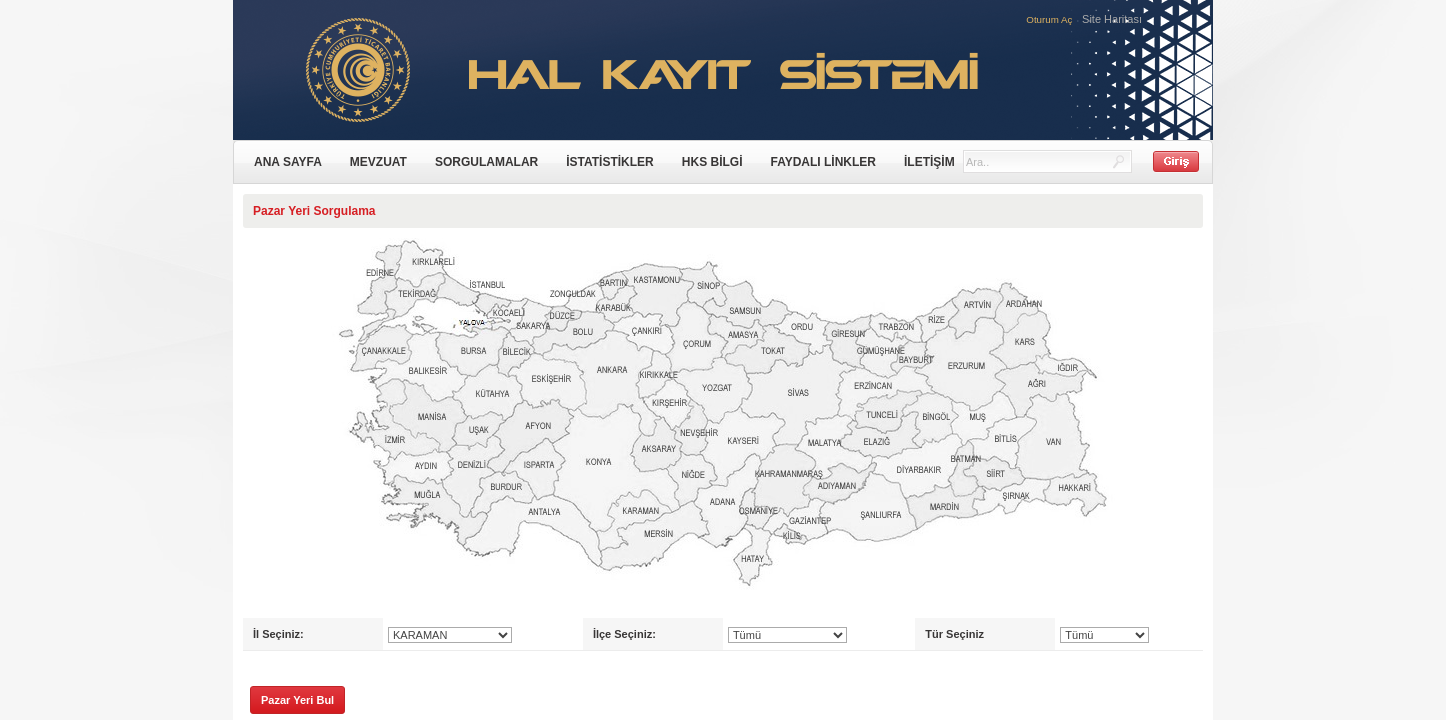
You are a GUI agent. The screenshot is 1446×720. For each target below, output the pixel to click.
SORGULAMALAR (486, 162)
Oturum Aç (1049, 19)
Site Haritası (1112, 19)
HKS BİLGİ (712, 162)
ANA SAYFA (288, 162)
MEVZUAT (378, 162)
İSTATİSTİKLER (610, 162)
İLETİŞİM (929, 162)
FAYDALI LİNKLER (823, 162)
